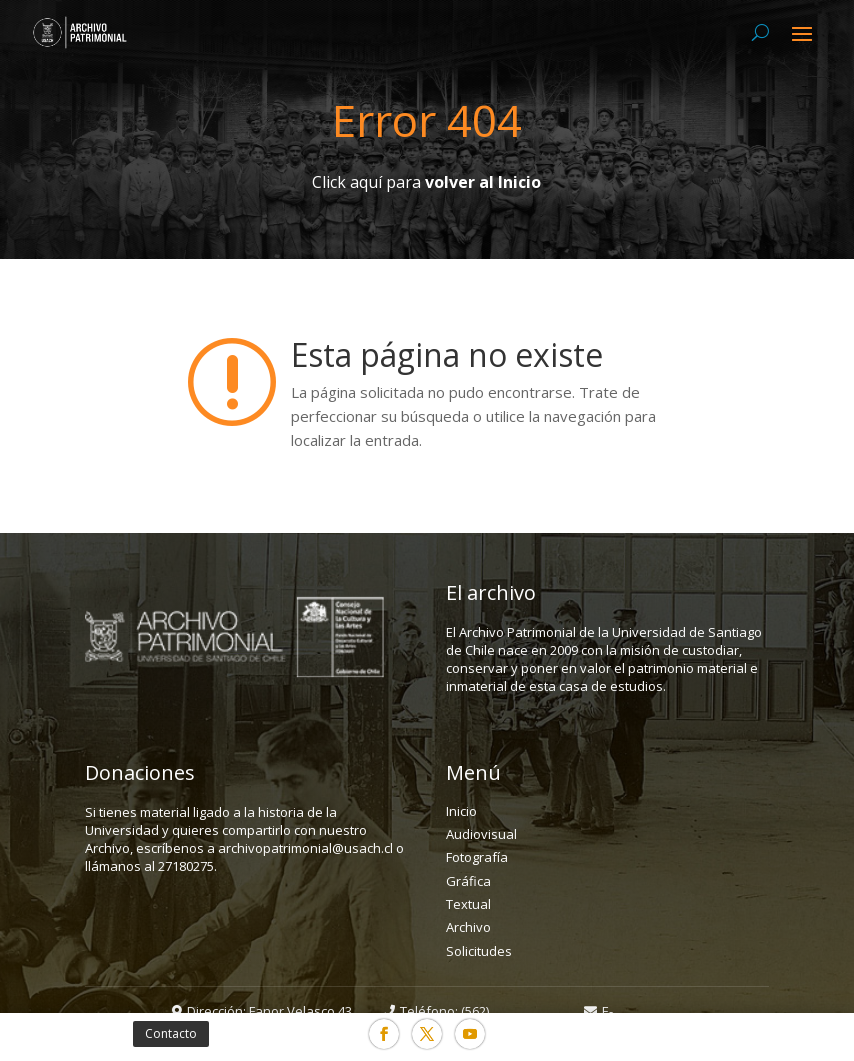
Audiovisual (481, 834)
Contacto (171, 1033)
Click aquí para (426, 182)
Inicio (461, 811)
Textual (468, 904)
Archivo (468, 927)
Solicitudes (479, 951)
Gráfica (468, 881)
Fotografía (477, 857)
